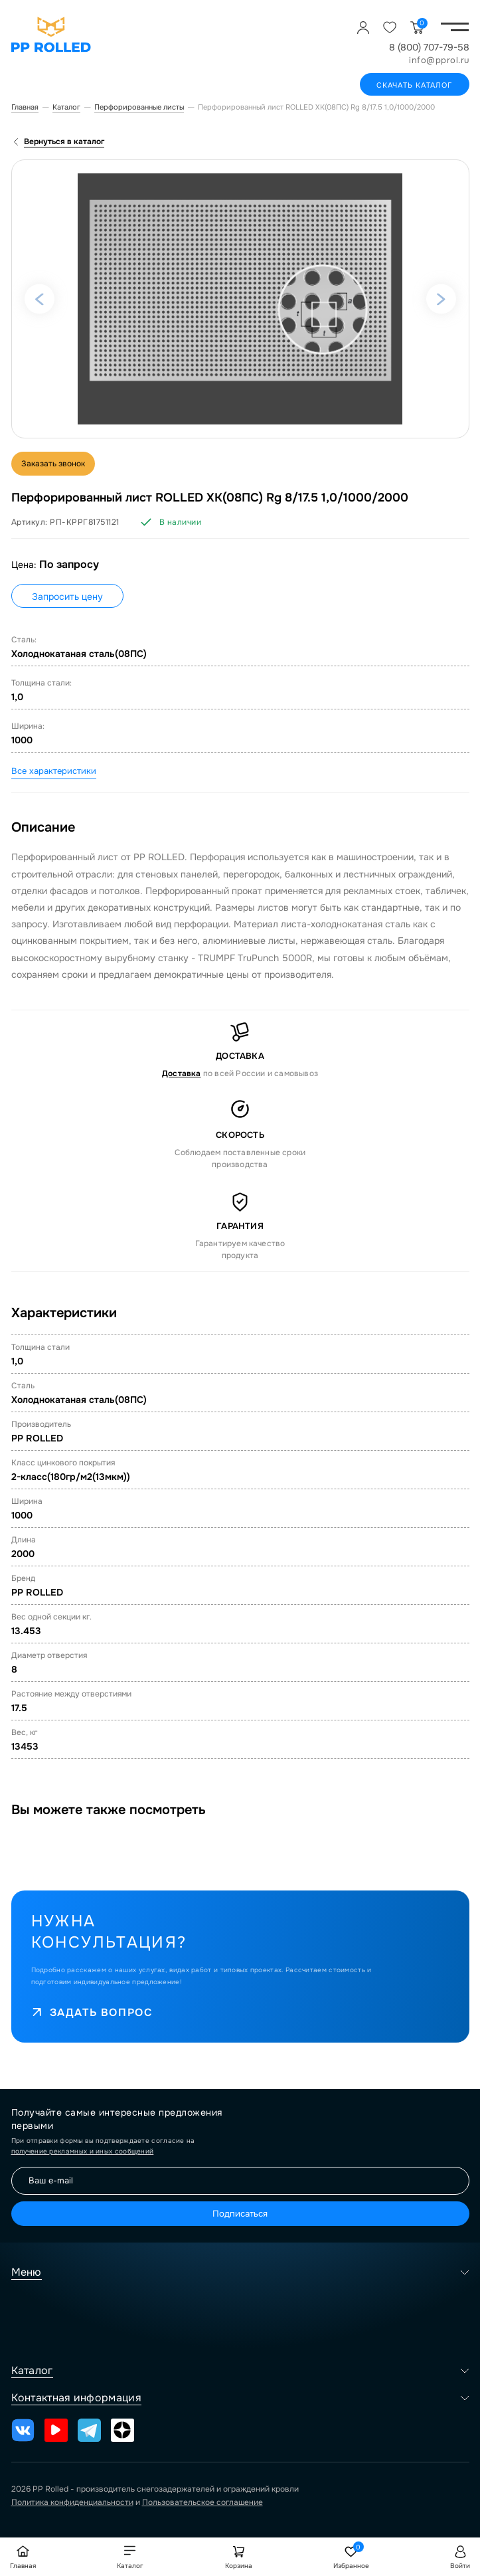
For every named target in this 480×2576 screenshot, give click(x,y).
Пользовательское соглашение (202, 2502)
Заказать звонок (53, 463)
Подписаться (240, 2213)
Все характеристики (53, 771)
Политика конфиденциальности (72, 2502)
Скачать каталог (414, 85)
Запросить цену (67, 596)
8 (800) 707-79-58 (429, 47)
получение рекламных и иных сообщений (82, 2151)
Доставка (181, 1073)
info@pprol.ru (439, 60)
